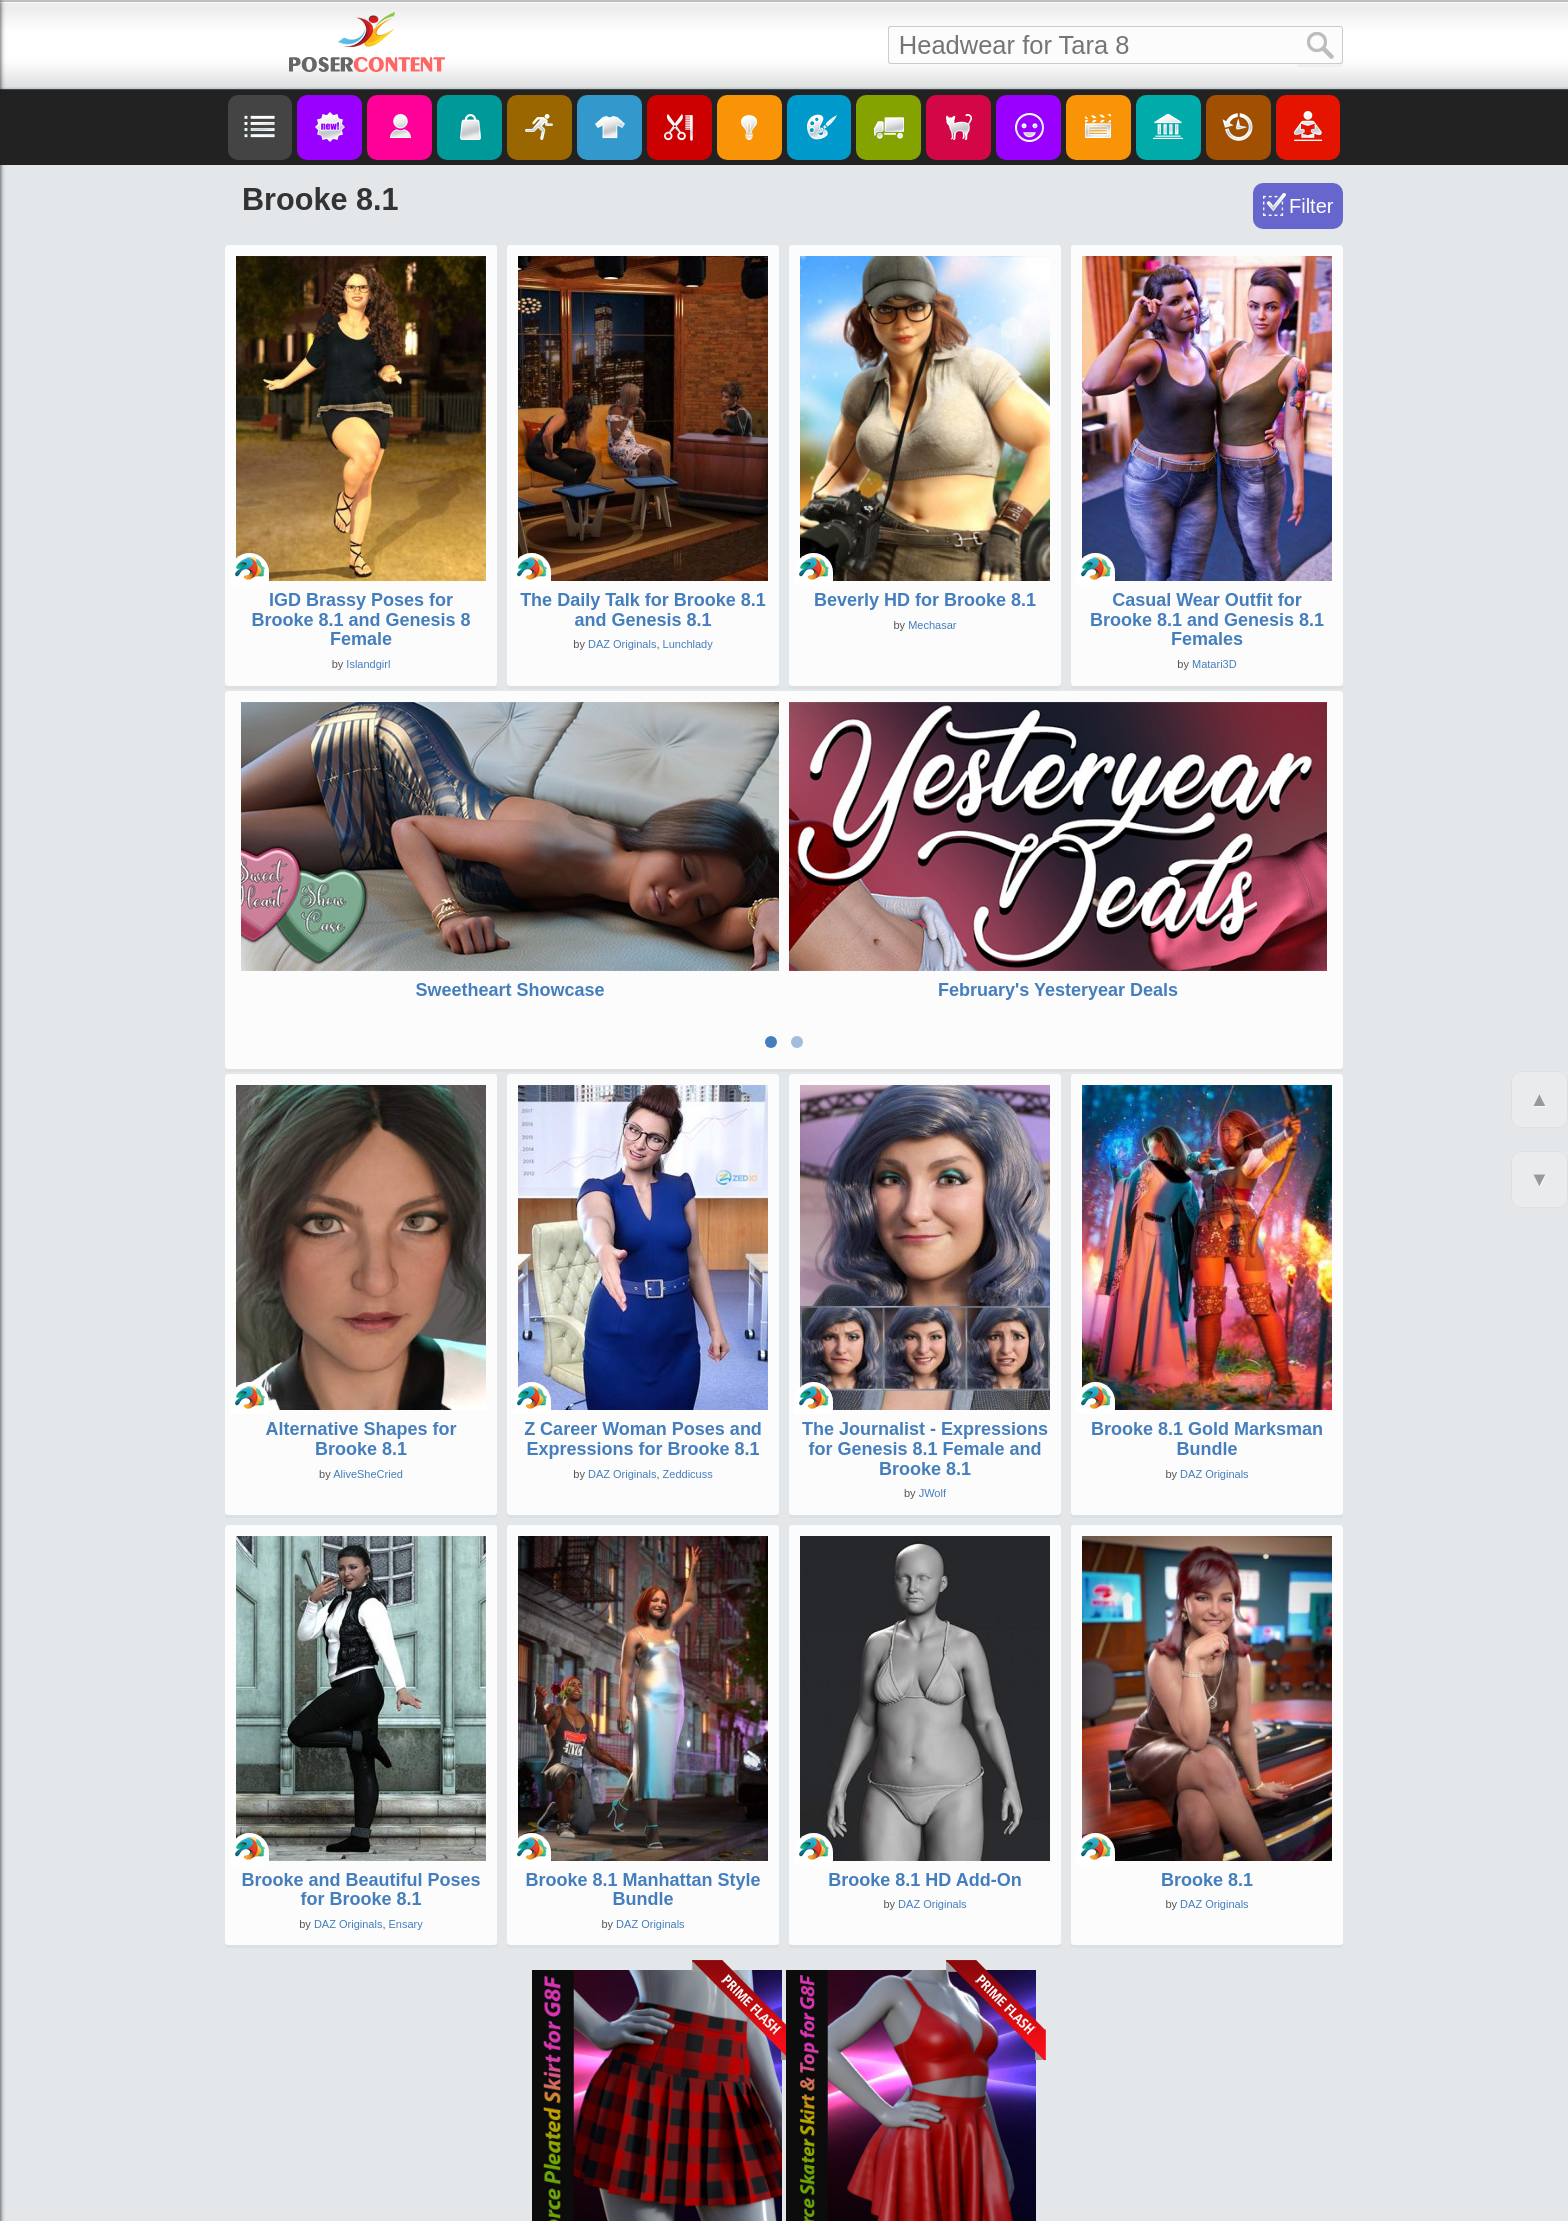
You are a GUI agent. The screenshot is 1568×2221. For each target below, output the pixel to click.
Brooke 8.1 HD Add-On (924, 1748)
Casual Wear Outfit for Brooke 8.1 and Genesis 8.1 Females (1207, 620)
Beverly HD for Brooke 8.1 (925, 600)
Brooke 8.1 (1207, 1748)
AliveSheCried (368, 1342)
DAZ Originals (622, 644)
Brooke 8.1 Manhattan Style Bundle (642, 1758)
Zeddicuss (688, 1342)
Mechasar (932, 625)
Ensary (406, 1793)
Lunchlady (688, 644)
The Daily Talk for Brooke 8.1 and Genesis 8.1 (643, 610)
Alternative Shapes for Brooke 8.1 (360, 1307)
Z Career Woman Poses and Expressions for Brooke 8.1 (643, 1307)
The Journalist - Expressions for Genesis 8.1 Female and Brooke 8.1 (925, 1317)
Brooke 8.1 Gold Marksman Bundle (1207, 1307)
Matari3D (1214, 664)
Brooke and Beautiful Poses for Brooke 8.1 (360, 1758)
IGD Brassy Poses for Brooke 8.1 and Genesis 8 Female (360, 620)
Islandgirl (368, 664)
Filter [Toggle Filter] (1311, 206)
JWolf (932, 1362)
